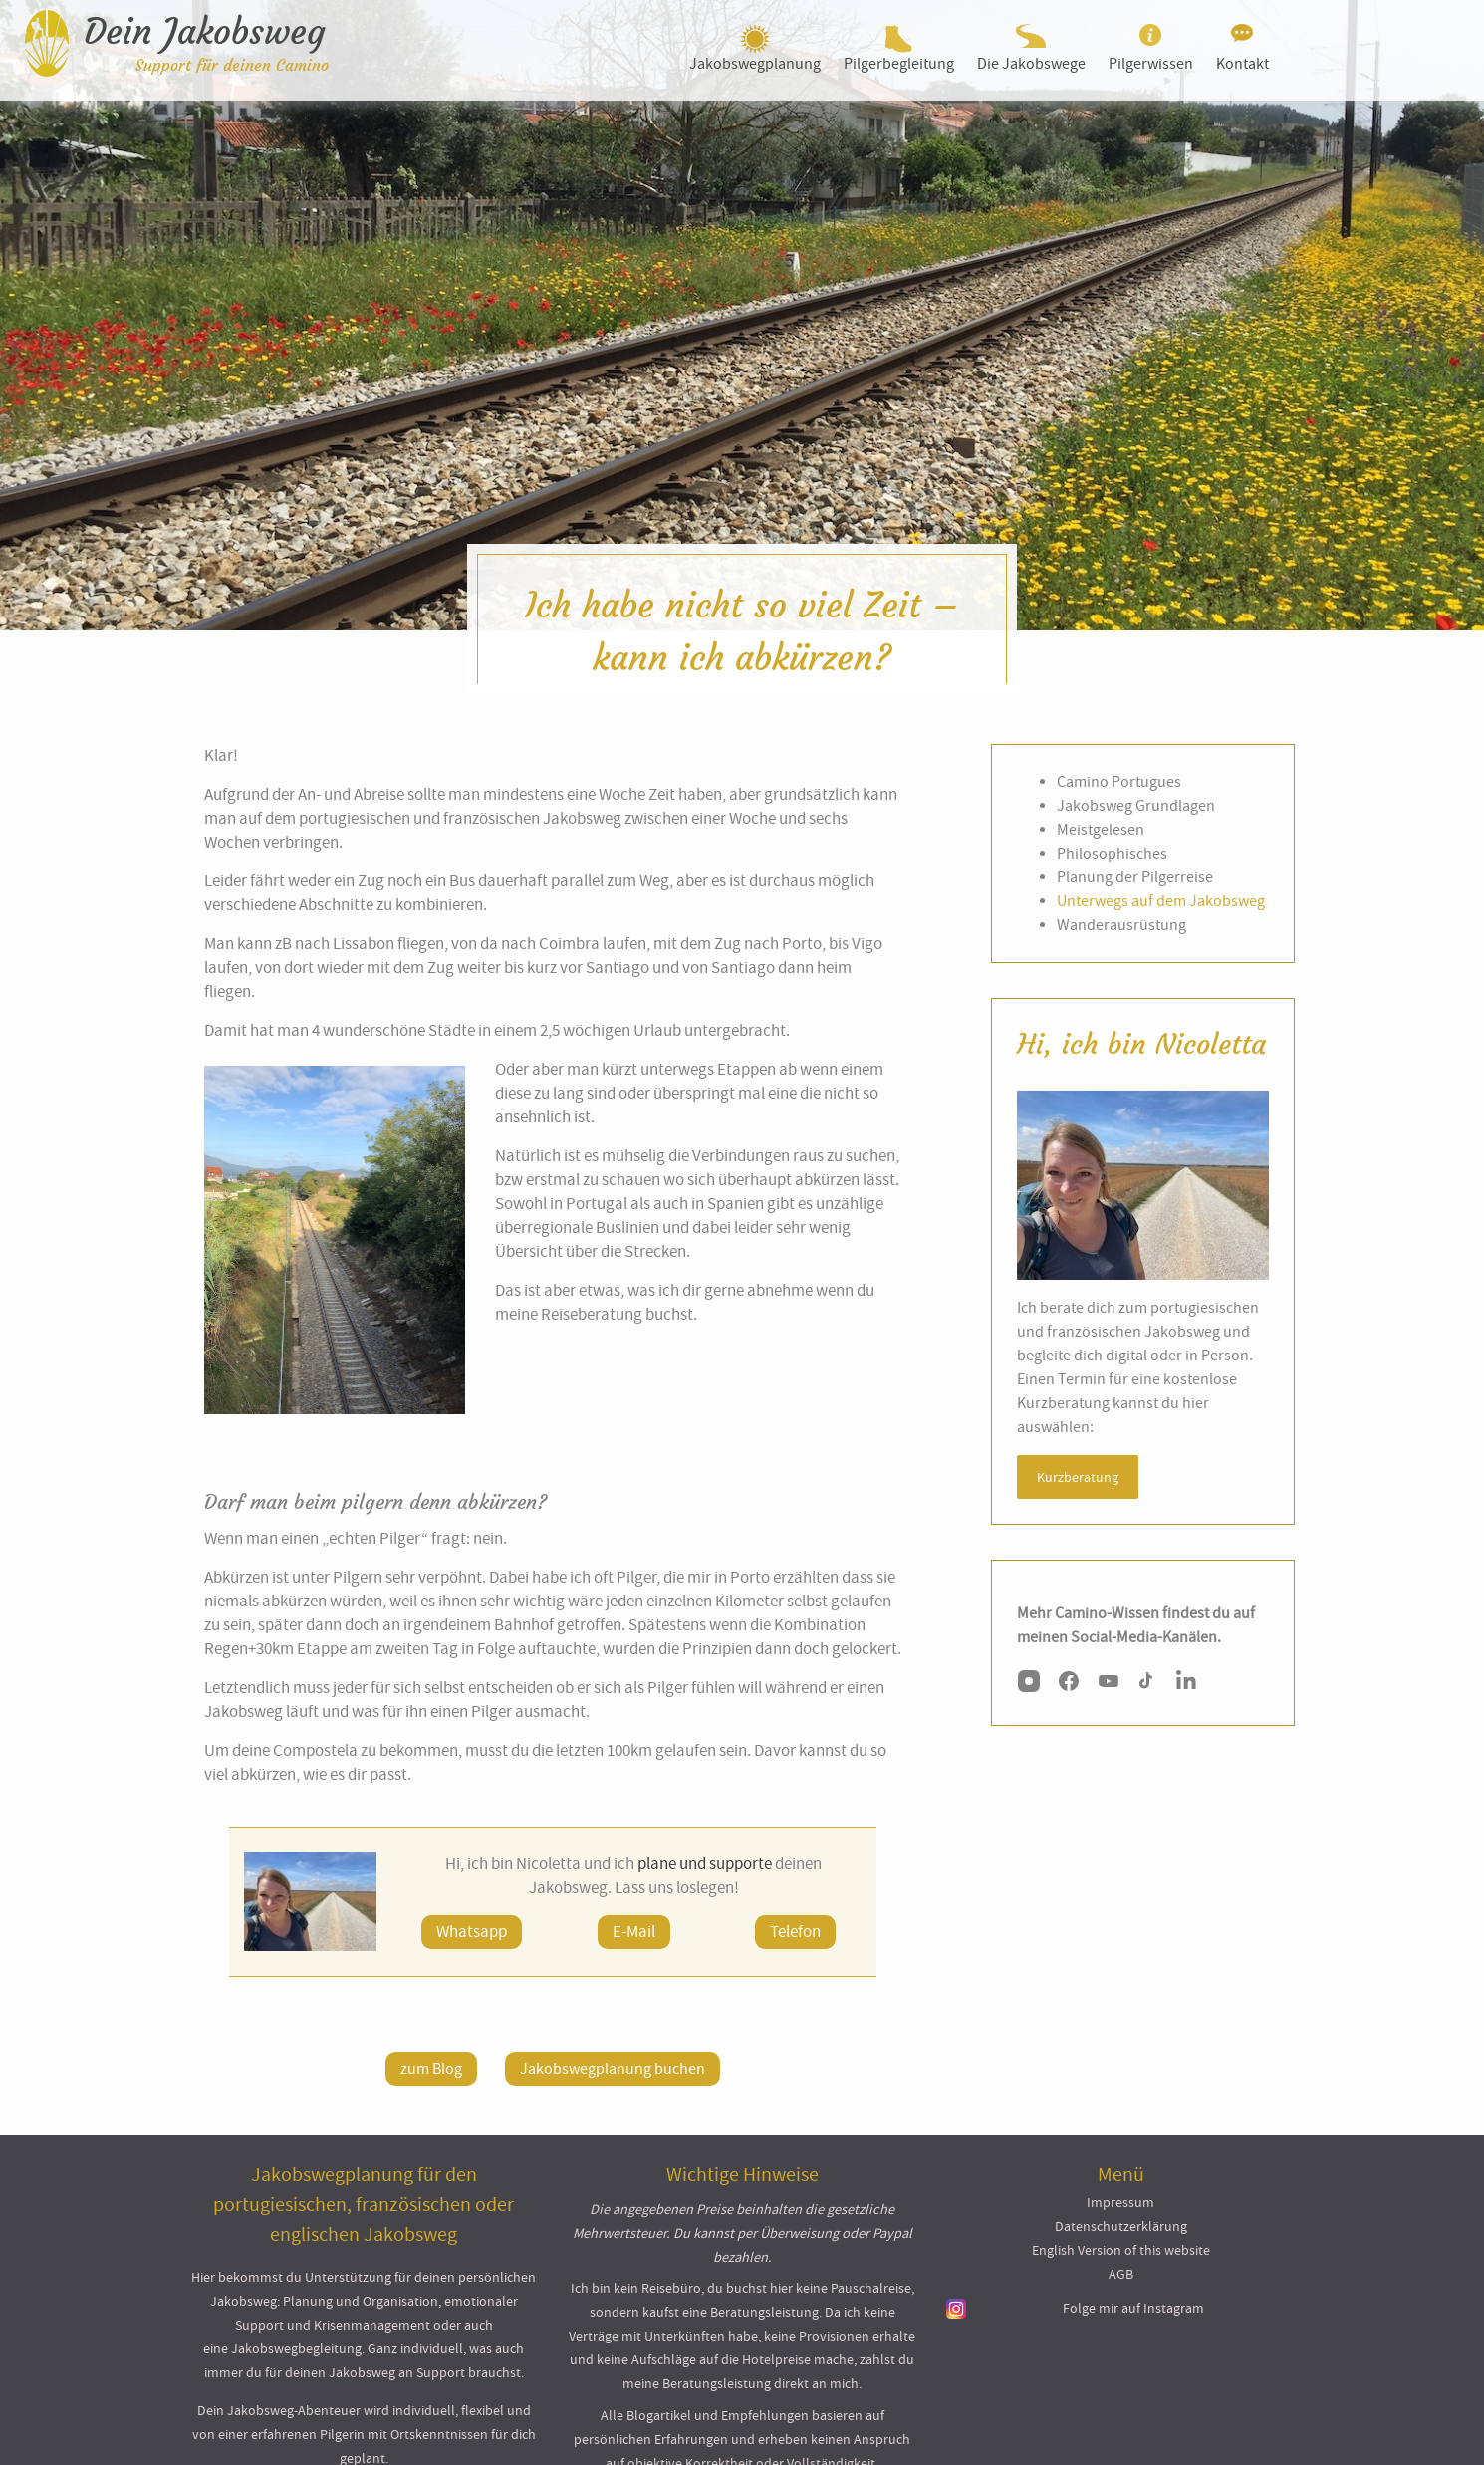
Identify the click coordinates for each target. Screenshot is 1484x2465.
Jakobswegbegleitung (296, 2348)
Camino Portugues (1119, 782)
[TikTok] (1148, 1684)
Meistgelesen (1100, 830)
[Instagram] (1029, 1684)
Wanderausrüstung (1121, 925)
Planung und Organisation (360, 2301)
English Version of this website (1121, 2250)
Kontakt (1242, 64)
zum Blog (431, 2069)
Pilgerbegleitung (899, 64)
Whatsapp (471, 1931)
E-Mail (634, 1931)
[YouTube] (1108, 1684)
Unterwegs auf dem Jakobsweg (1161, 901)
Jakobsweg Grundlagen (1136, 806)
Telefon (795, 1931)
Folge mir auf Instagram (1133, 2308)
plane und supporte (704, 1863)
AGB (1121, 2274)
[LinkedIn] (1188, 1684)
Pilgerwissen (1151, 64)
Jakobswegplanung (755, 64)
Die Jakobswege (1031, 64)
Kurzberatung (1077, 1477)
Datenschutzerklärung (1121, 2226)
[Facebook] (1069, 1684)
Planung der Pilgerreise (1135, 877)
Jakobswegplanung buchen (612, 2069)
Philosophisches (1112, 853)
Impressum (1120, 2202)
